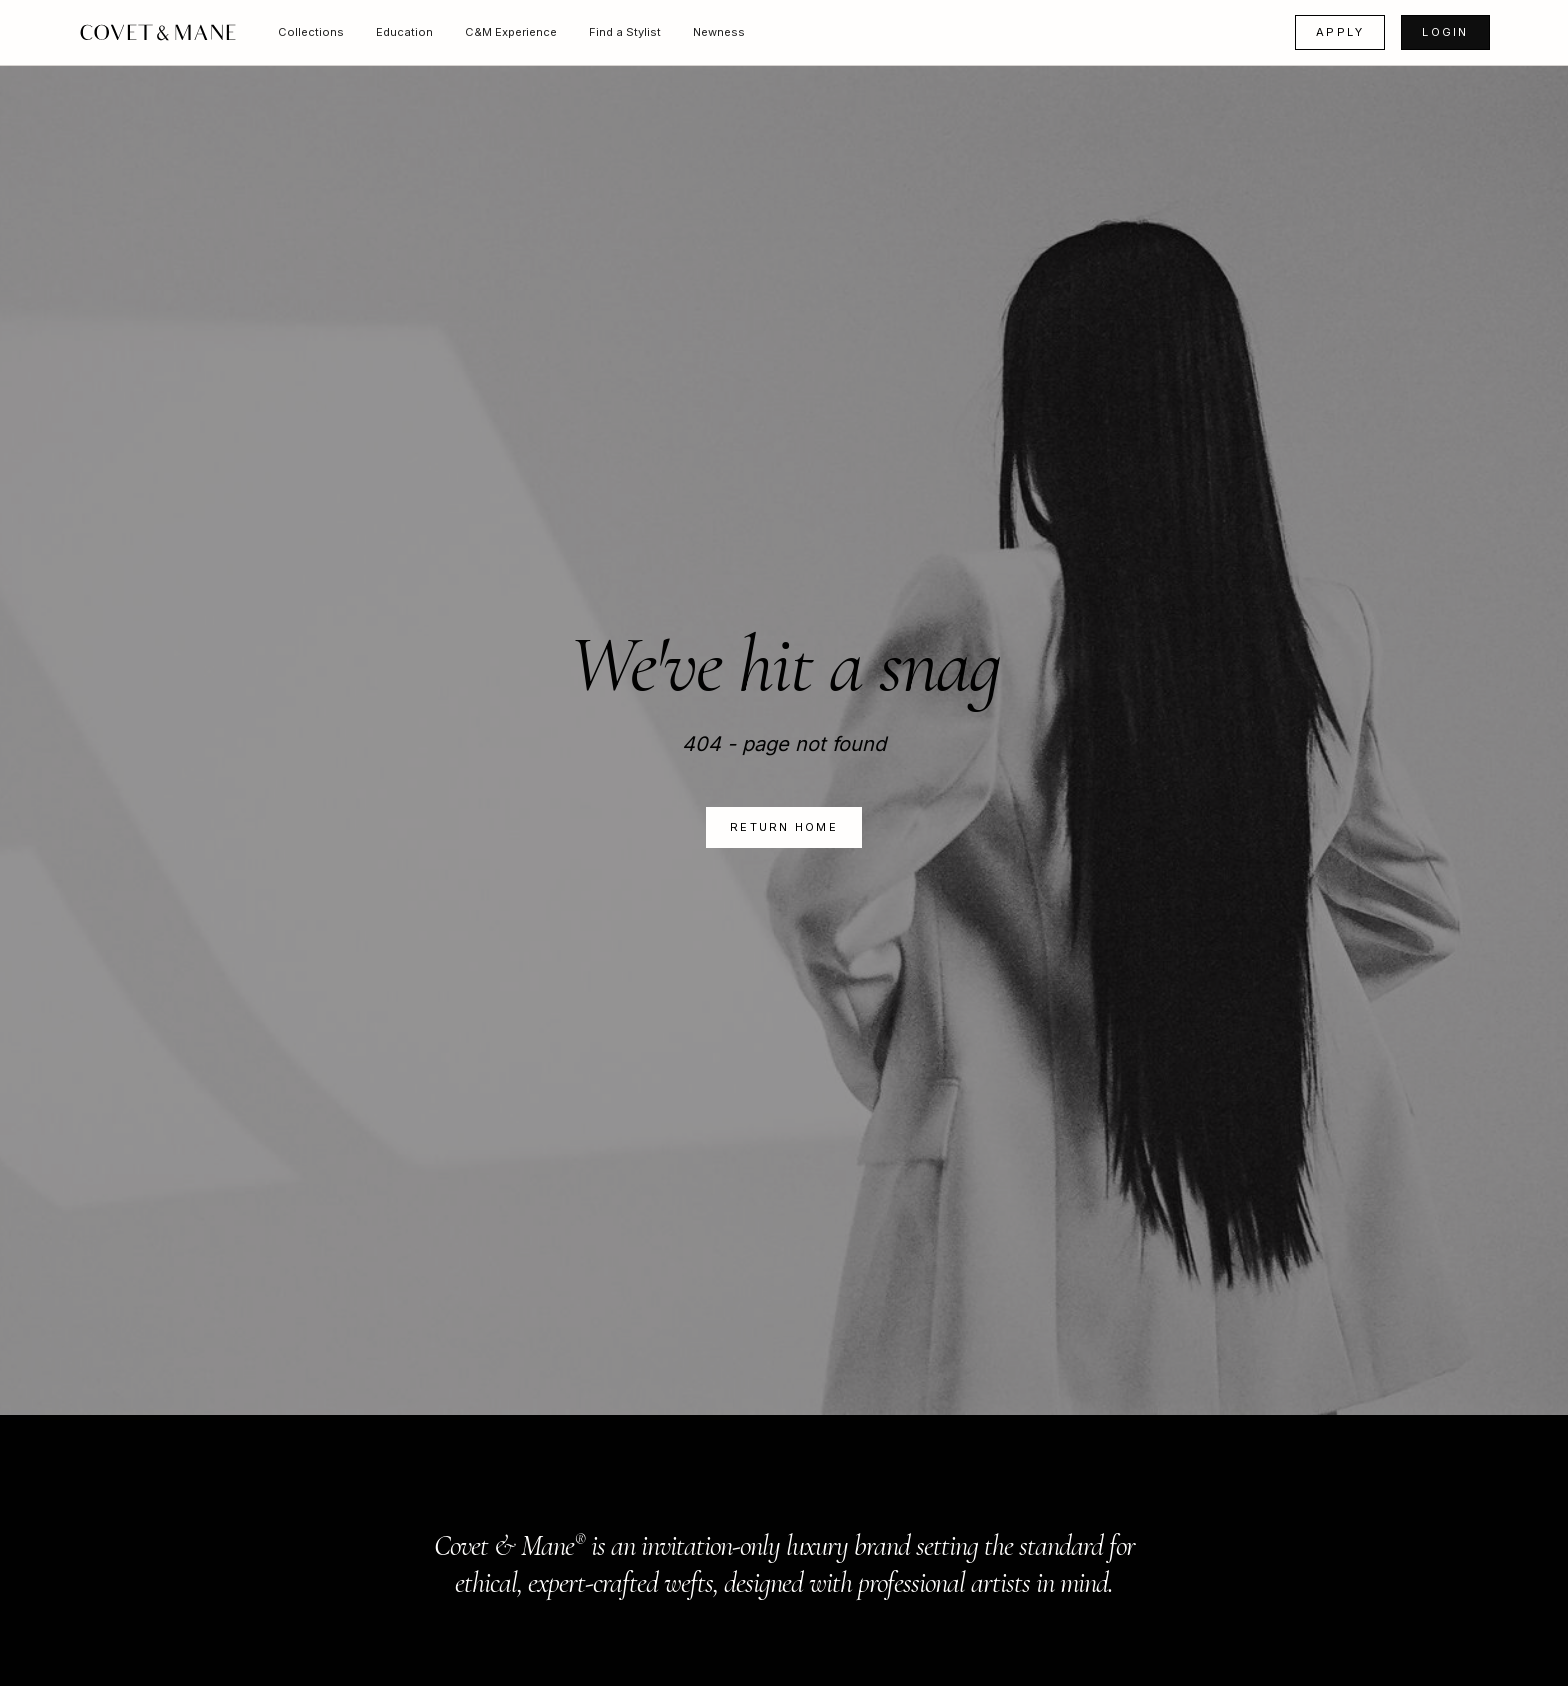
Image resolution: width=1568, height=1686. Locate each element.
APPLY (1340, 32)
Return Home (784, 827)
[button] (311, 32)
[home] (158, 32)
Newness (719, 32)
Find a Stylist (625, 32)
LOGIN (1445, 32)
